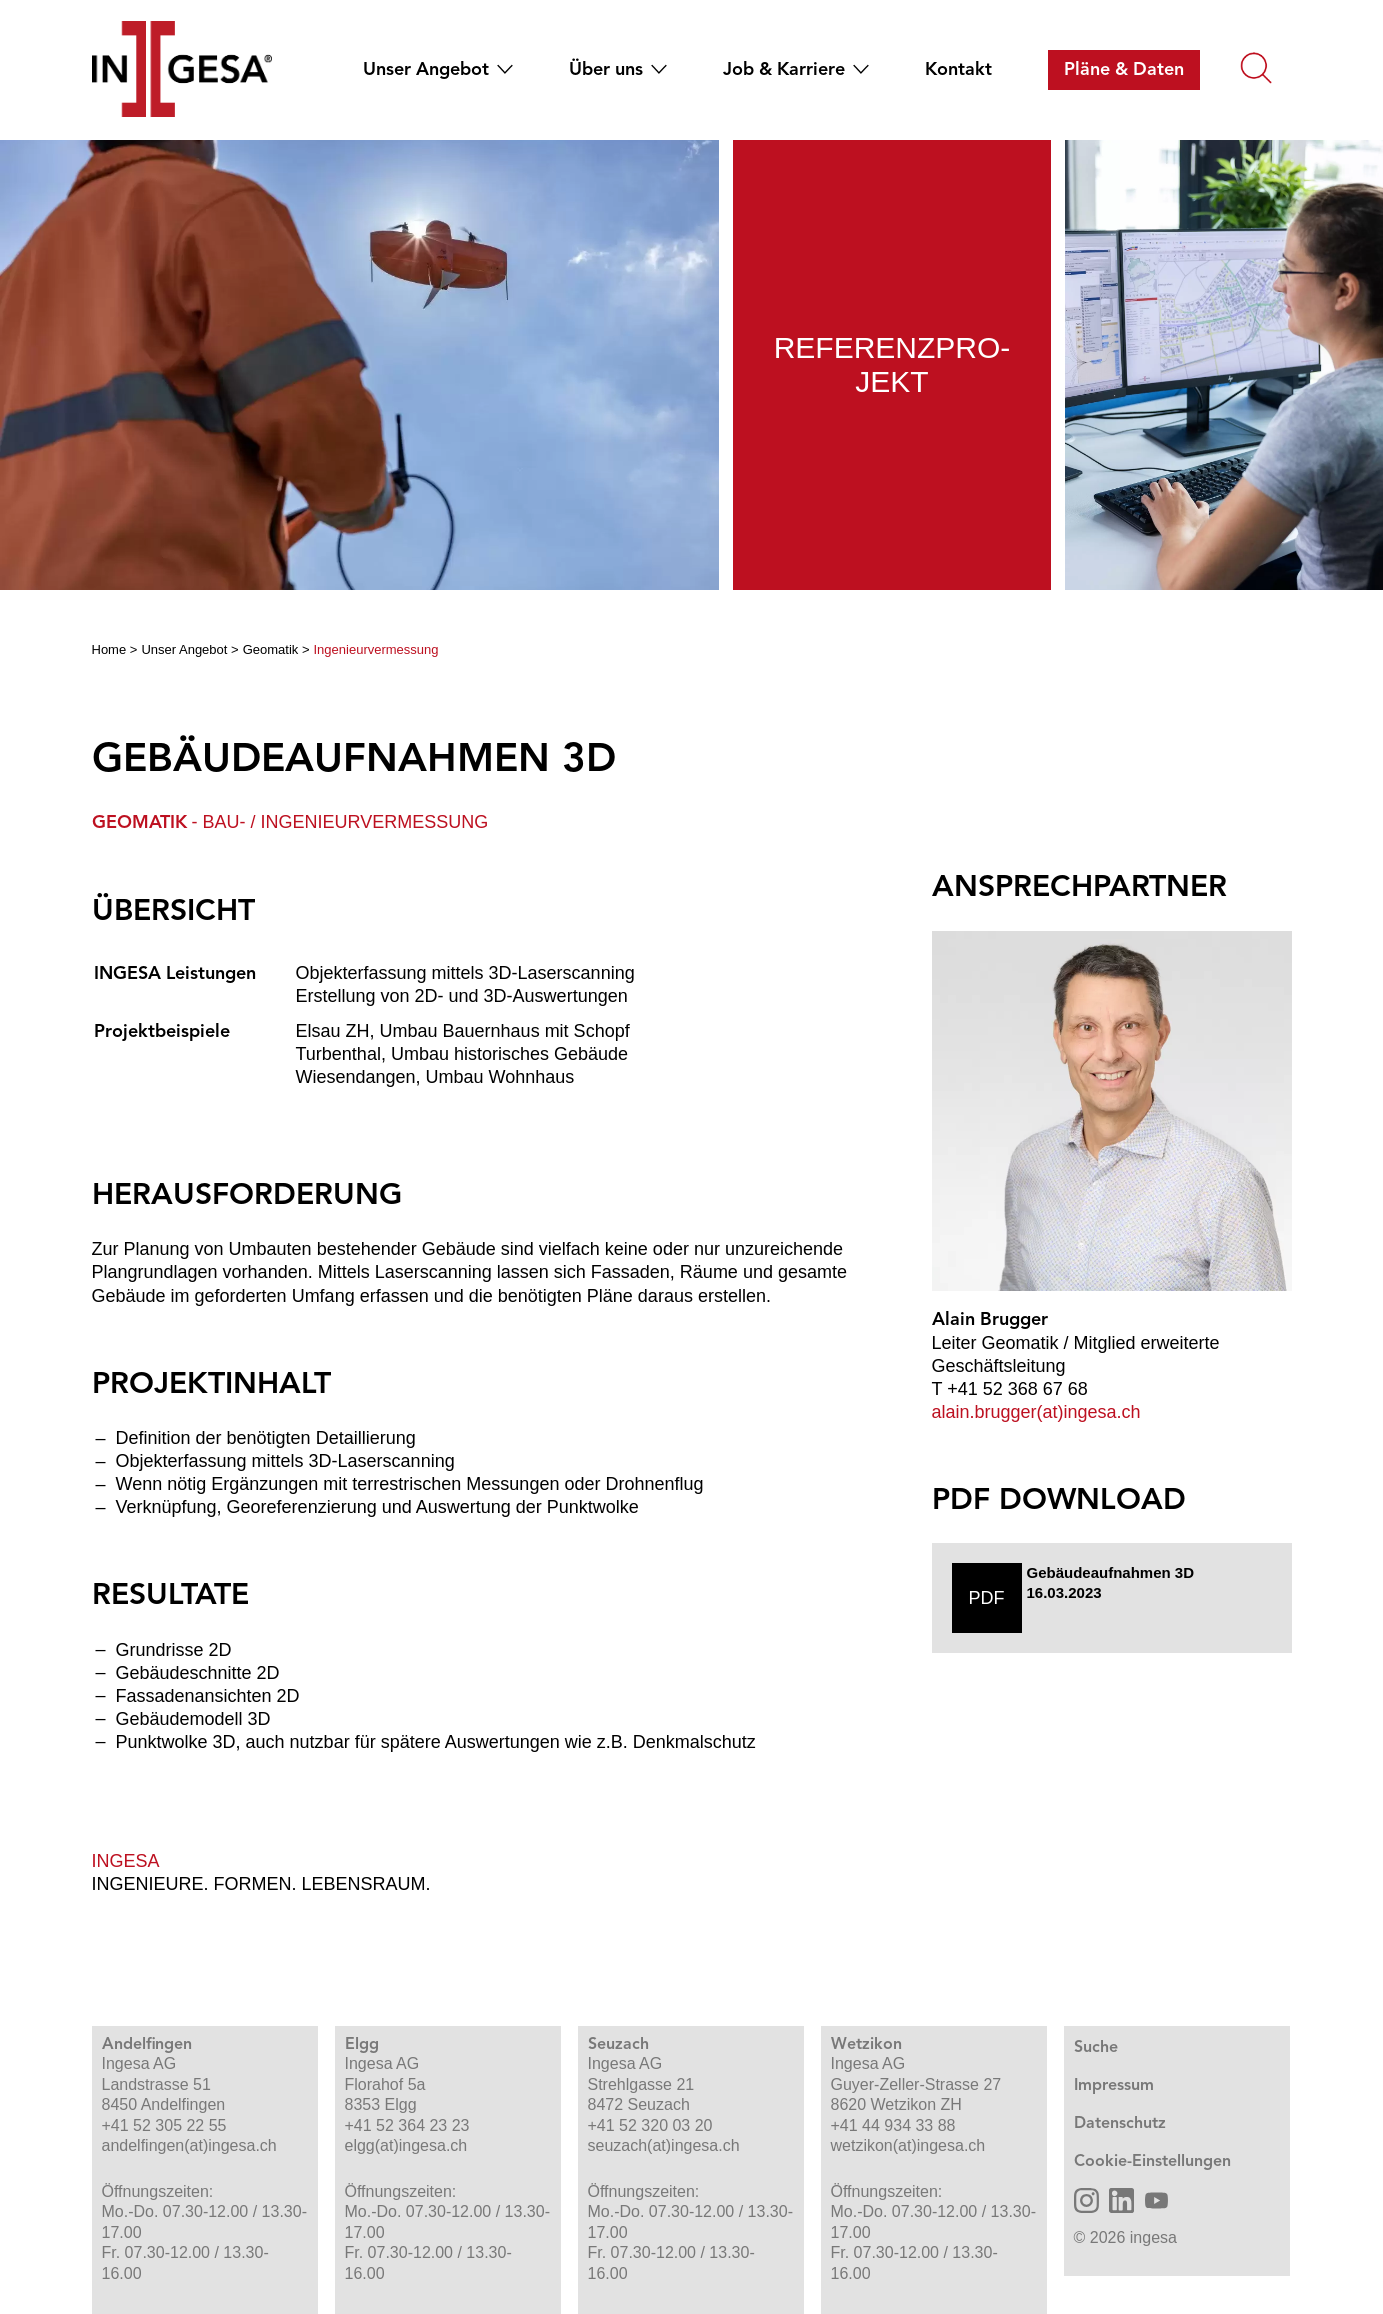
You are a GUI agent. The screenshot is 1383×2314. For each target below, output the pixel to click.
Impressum (1114, 2086)
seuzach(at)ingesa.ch (664, 2145)
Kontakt (958, 70)
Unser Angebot (426, 70)
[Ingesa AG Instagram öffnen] (1086, 2200)
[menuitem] (430, 70)
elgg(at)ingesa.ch (406, 2145)
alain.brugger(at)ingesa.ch (1036, 1412)
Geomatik (271, 649)
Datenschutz (1120, 2124)
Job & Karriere (784, 70)
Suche (1096, 2048)
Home (109, 649)
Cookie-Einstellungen (1152, 2162)
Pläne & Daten (1124, 70)
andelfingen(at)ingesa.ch (189, 2145)
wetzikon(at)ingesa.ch (908, 2145)
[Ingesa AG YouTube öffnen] (1156, 2200)
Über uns (606, 70)
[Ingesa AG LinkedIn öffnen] (1121, 2200)
